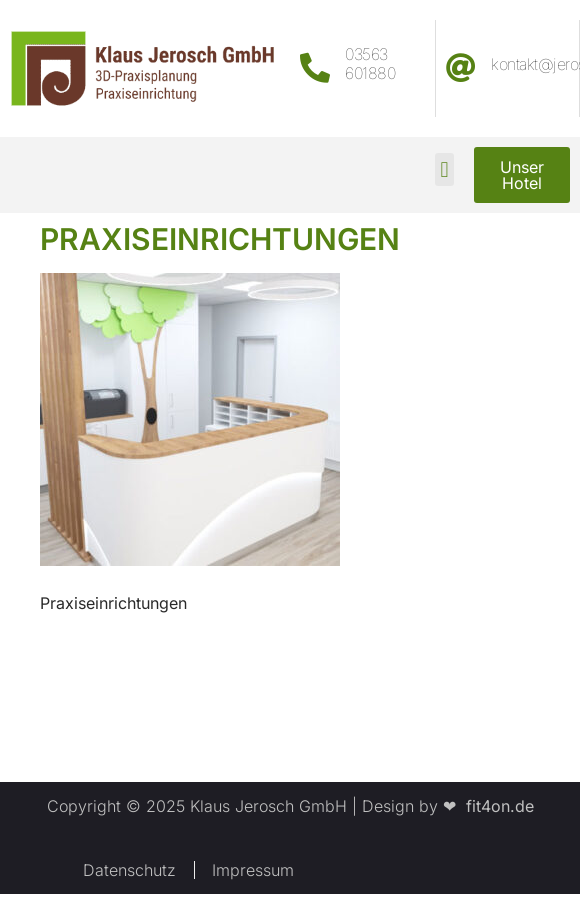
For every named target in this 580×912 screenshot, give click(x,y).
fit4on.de (495, 806)
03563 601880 (370, 63)
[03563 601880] (315, 68)
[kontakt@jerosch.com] (461, 68)
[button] (444, 169)
